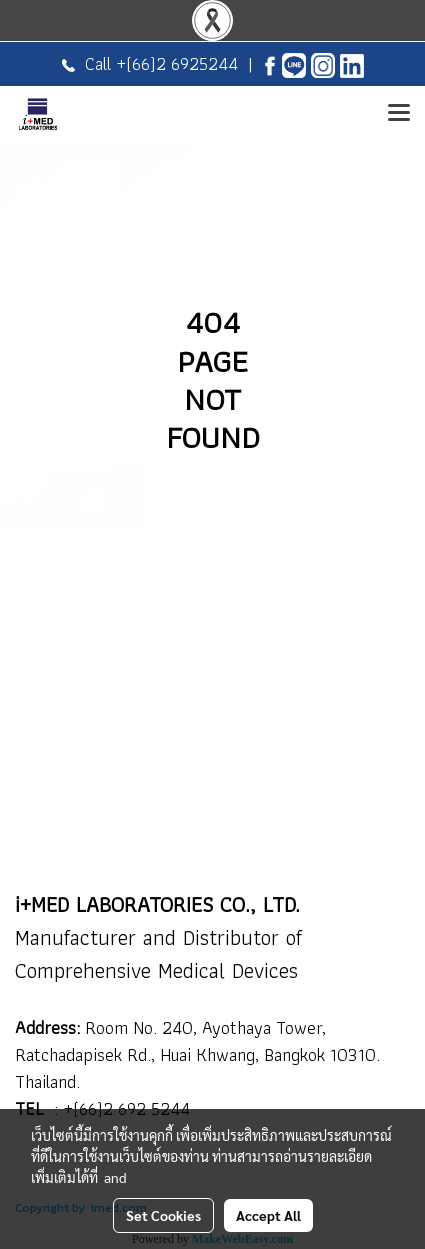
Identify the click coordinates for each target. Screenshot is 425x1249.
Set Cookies (163, 1215)
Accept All (268, 1215)
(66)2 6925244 (182, 63)
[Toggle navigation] (399, 114)
